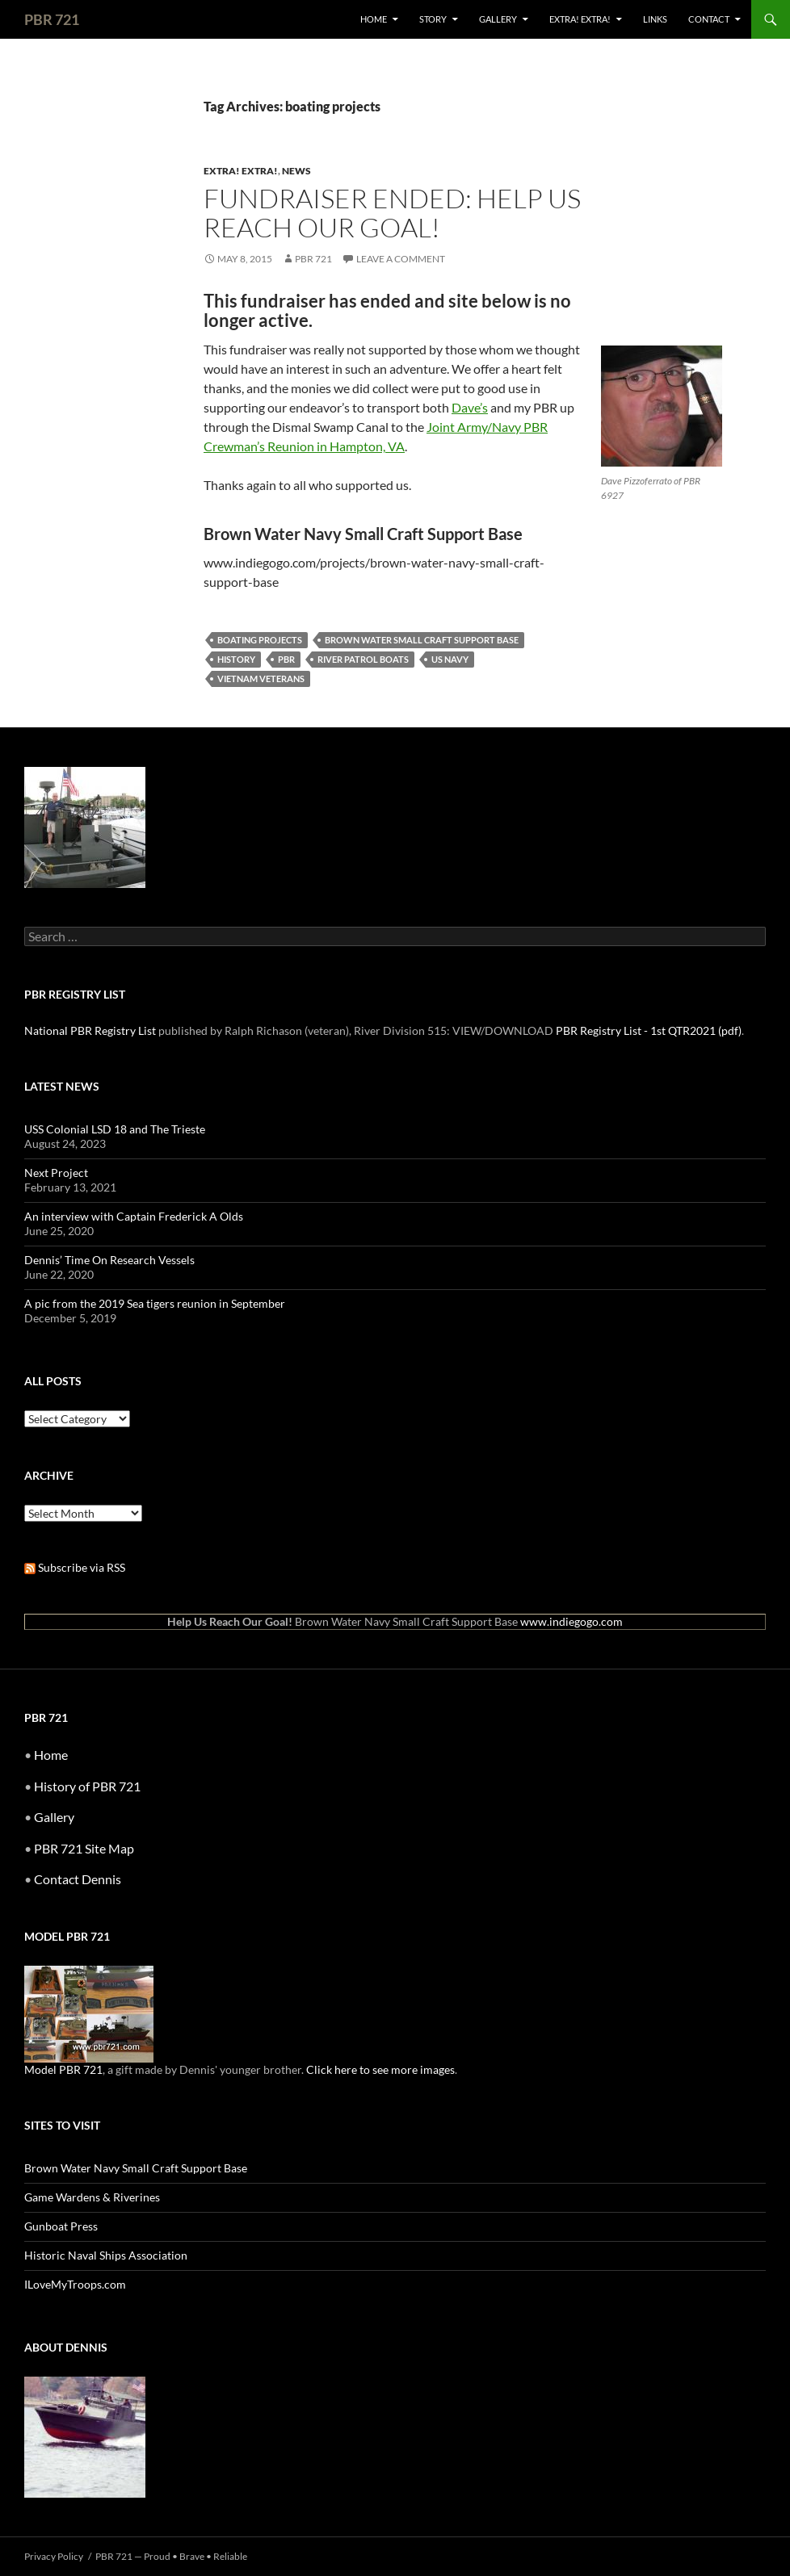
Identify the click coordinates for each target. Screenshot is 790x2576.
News (296, 171)
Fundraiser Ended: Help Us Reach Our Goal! (392, 213)
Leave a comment (400, 259)
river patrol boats (363, 659)
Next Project (56, 1172)
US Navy (450, 659)
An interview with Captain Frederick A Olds (133, 1216)
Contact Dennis (77, 1879)
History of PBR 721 (87, 1786)
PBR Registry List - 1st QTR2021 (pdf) (649, 1030)
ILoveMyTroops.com (75, 2284)
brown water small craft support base (422, 640)
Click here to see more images (380, 2069)
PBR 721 (51, 19)
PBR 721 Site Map (84, 1848)
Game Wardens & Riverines (92, 2197)
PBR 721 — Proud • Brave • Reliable (171, 2556)
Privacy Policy (53, 2556)
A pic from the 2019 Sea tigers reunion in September (154, 1303)
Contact (708, 19)
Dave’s (470, 407)
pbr (286, 659)
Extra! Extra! (580, 19)
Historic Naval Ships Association (105, 2255)
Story (433, 19)
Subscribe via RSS (74, 1567)
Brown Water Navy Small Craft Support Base (135, 2168)
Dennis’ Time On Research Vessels (109, 1260)
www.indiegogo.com (571, 1621)
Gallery (498, 19)
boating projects (259, 640)
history (236, 659)
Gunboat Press (61, 2226)
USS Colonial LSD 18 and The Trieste (114, 1129)
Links (655, 19)
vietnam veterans (261, 678)
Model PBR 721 (63, 2069)
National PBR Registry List (90, 1030)
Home (373, 19)
